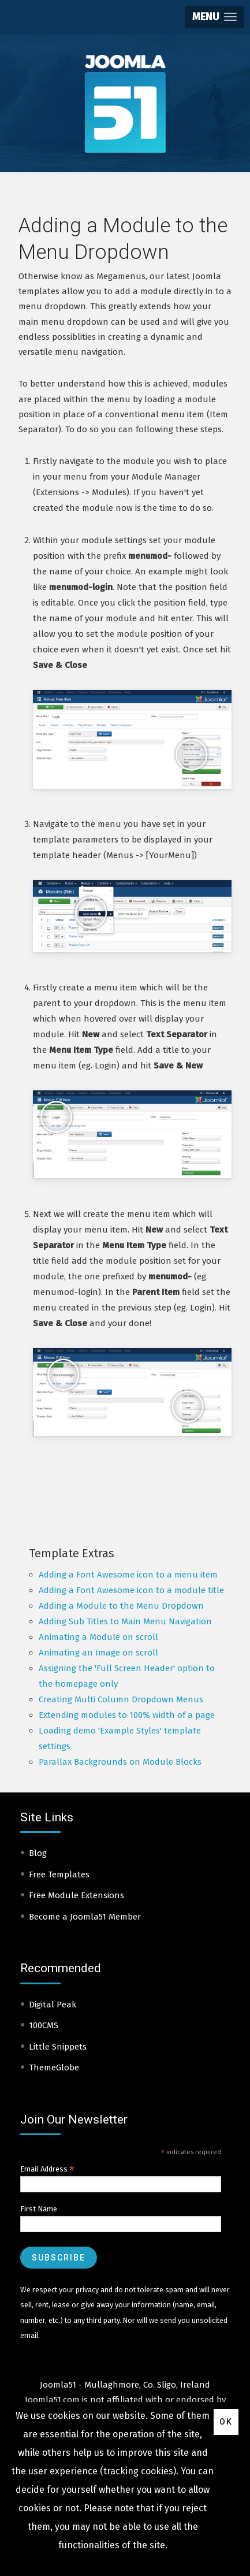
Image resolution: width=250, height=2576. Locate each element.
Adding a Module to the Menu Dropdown (121, 1606)
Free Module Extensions (76, 1895)
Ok (226, 2421)
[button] (214, 17)
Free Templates (59, 1874)
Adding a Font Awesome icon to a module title (131, 1590)
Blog (38, 1853)
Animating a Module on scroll (98, 1637)
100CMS (43, 2025)
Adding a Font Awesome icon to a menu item (128, 1574)
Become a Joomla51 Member (85, 1916)
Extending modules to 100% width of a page (127, 1715)
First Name (38, 2208)
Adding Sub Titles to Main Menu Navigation (125, 1621)
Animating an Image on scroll (98, 1652)
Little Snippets (58, 2047)
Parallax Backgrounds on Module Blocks (120, 1762)
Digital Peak (52, 2004)
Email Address (47, 2169)
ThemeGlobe (54, 2067)
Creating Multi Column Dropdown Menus (121, 1699)
